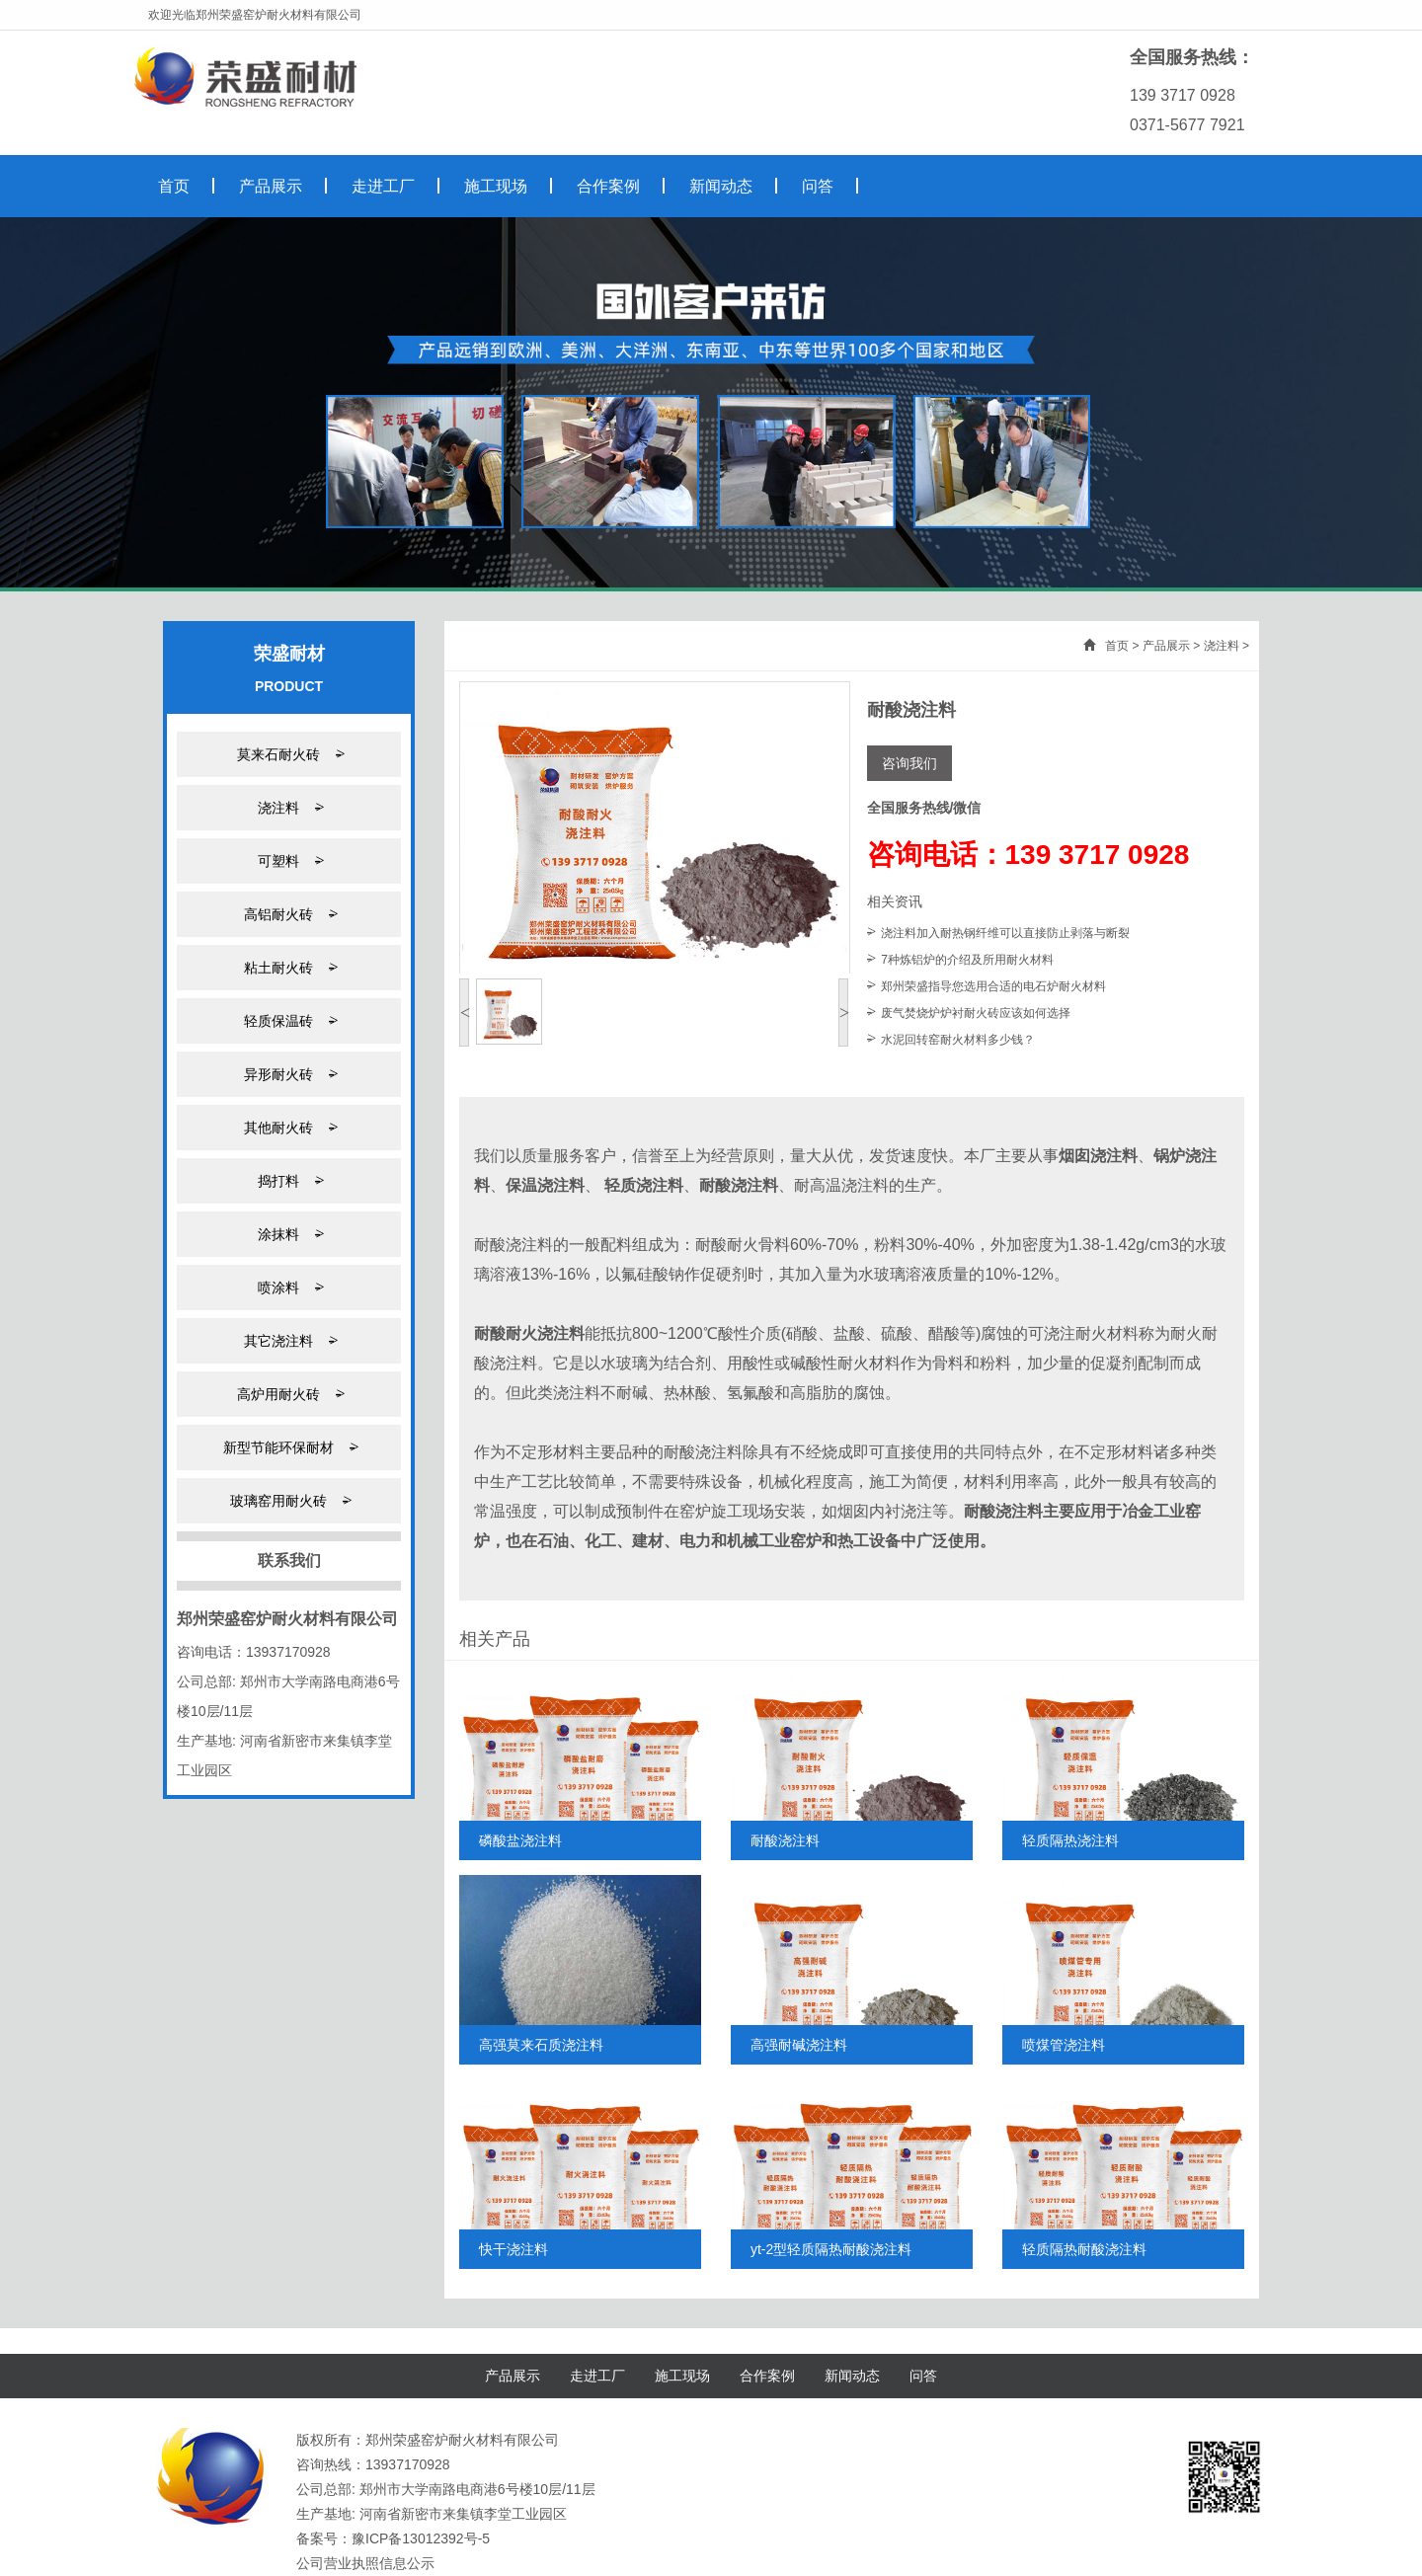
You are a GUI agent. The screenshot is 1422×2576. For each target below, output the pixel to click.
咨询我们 (909, 763)
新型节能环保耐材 (288, 1447)
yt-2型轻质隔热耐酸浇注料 (830, 2249)
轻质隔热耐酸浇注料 (1084, 2249)
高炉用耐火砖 (288, 1393)
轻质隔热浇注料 (1070, 1840)
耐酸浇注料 (785, 1840)
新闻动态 (852, 2375)
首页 (1117, 646)
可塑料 (288, 860)
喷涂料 (288, 1287)
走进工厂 (597, 2375)
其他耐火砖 (288, 1127)
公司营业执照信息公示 (365, 2563)
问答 (923, 2375)
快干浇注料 (513, 2249)
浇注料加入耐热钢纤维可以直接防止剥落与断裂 (1005, 933)
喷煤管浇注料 (1063, 2045)
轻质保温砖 (288, 1020)
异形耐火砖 (288, 1073)
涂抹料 (288, 1233)
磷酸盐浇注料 (520, 1840)
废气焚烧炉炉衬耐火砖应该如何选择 (975, 1013)
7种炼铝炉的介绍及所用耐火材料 (967, 960)
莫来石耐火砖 (288, 753)
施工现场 (682, 2375)
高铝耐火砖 (288, 913)
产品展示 (1166, 646)
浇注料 (288, 807)
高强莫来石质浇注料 (541, 2045)
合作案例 (767, 2375)
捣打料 (288, 1180)
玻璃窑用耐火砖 (288, 1500)
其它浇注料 (288, 1340)
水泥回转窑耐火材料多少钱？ (958, 1040)
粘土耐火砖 (288, 967)
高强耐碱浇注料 (798, 2045)
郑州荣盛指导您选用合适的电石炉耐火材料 (993, 986)
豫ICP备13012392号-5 (421, 2538)
